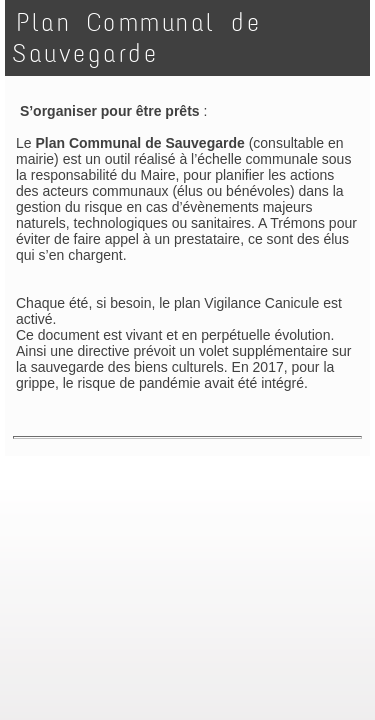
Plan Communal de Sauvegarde (136, 38)
